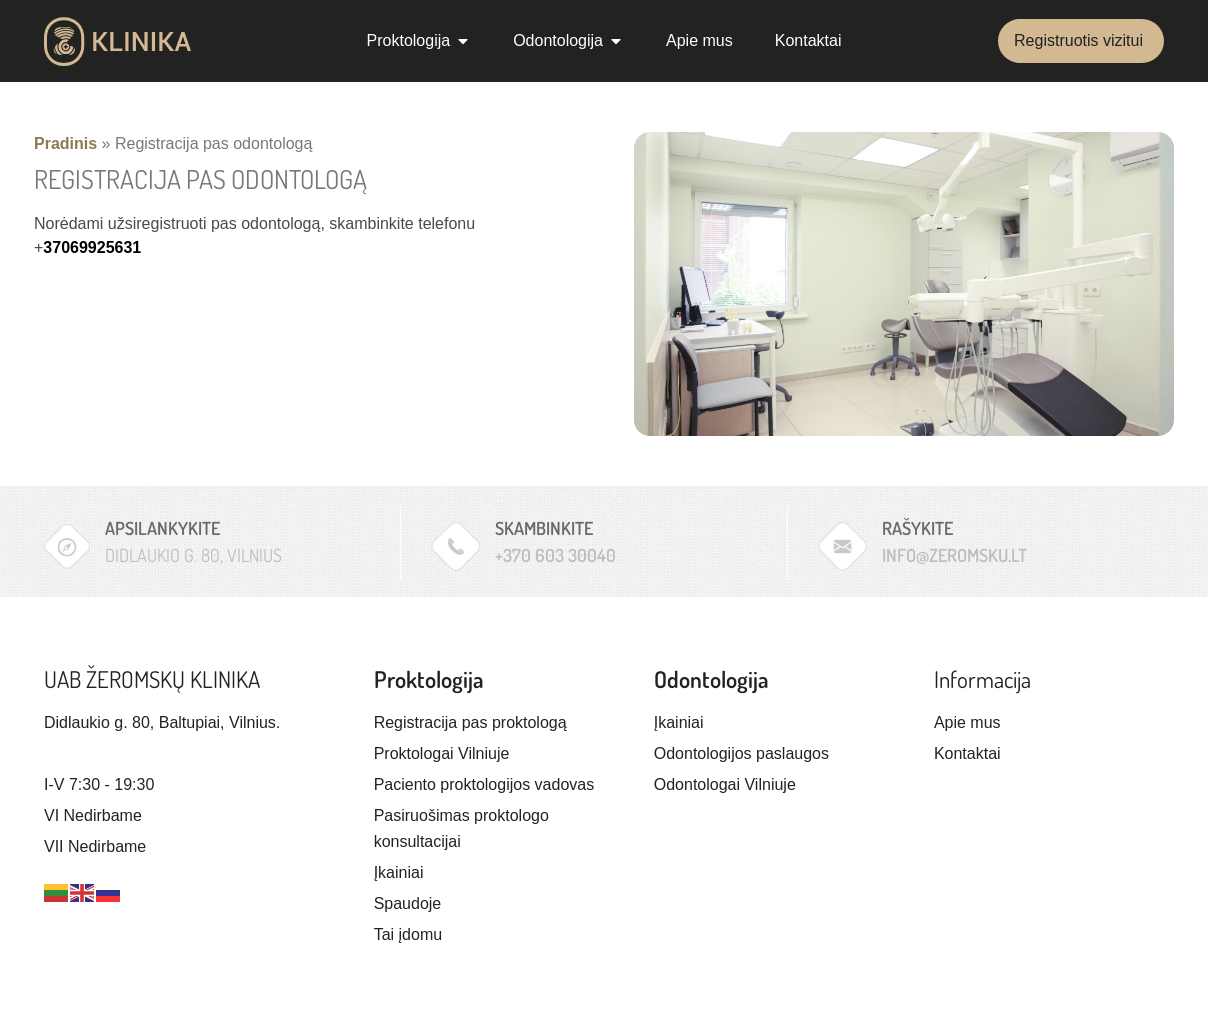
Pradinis (65, 143)
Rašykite (917, 528)
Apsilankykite (162, 528)
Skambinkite (544, 528)
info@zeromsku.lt (954, 555)
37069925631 (92, 247)
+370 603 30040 (555, 555)
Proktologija (429, 678)
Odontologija (711, 678)
